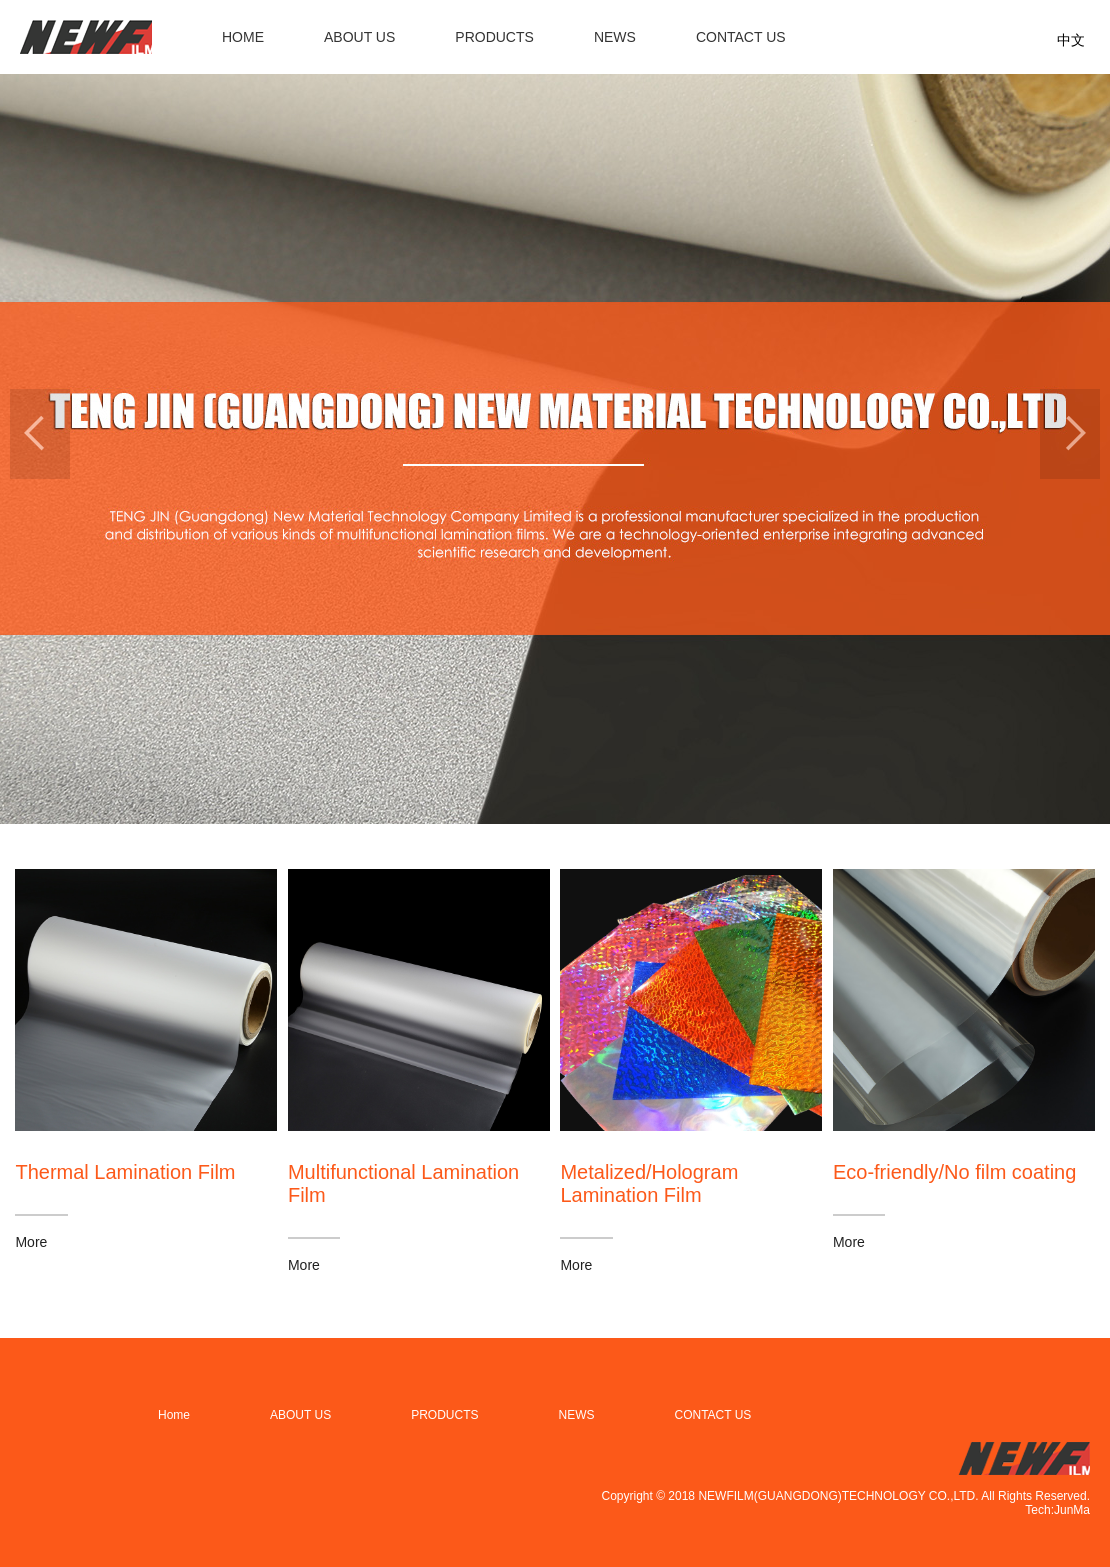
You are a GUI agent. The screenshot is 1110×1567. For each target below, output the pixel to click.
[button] (40, 434)
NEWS (615, 37)
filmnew (86, 37)
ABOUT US (359, 37)
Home (174, 1415)
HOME (243, 37)
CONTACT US (741, 37)
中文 (1071, 40)
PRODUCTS (494, 37)
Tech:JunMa (1057, 1510)
